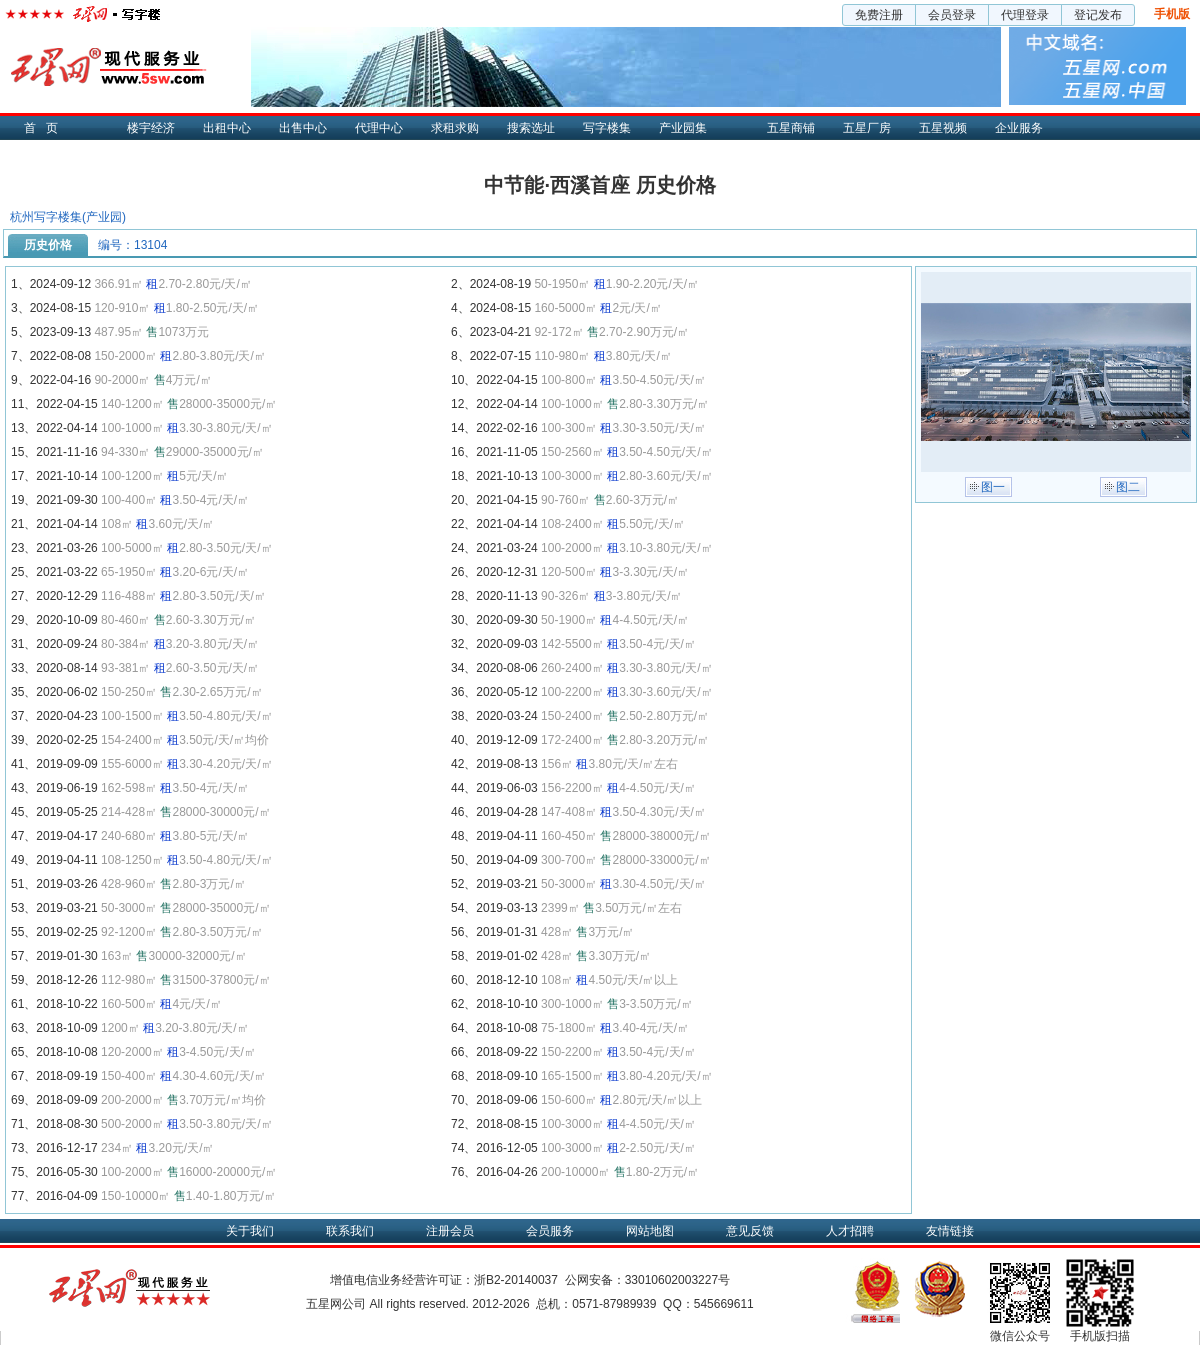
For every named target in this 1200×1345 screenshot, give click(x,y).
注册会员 (450, 1231)
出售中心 (303, 128)
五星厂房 (867, 128)
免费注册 (879, 15)
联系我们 (350, 1231)
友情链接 (950, 1231)
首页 (46, 128)
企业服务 (1019, 128)
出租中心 (227, 128)
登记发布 (1098, 15)
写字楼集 (607, 128)
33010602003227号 (677, 1280)
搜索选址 (531, 128)
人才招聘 (850, 1231)
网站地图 (650, 1231)
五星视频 (943, 128)
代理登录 (1025, 15)
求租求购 (455, 128)
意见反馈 (750, 1231)
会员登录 (952, 15)
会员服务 (550, 1231)
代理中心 (379, 128)
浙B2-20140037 (516, 1280)
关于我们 (250, 1231)
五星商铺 (791, 128)
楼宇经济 (151, 128)
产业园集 (683, 128)
